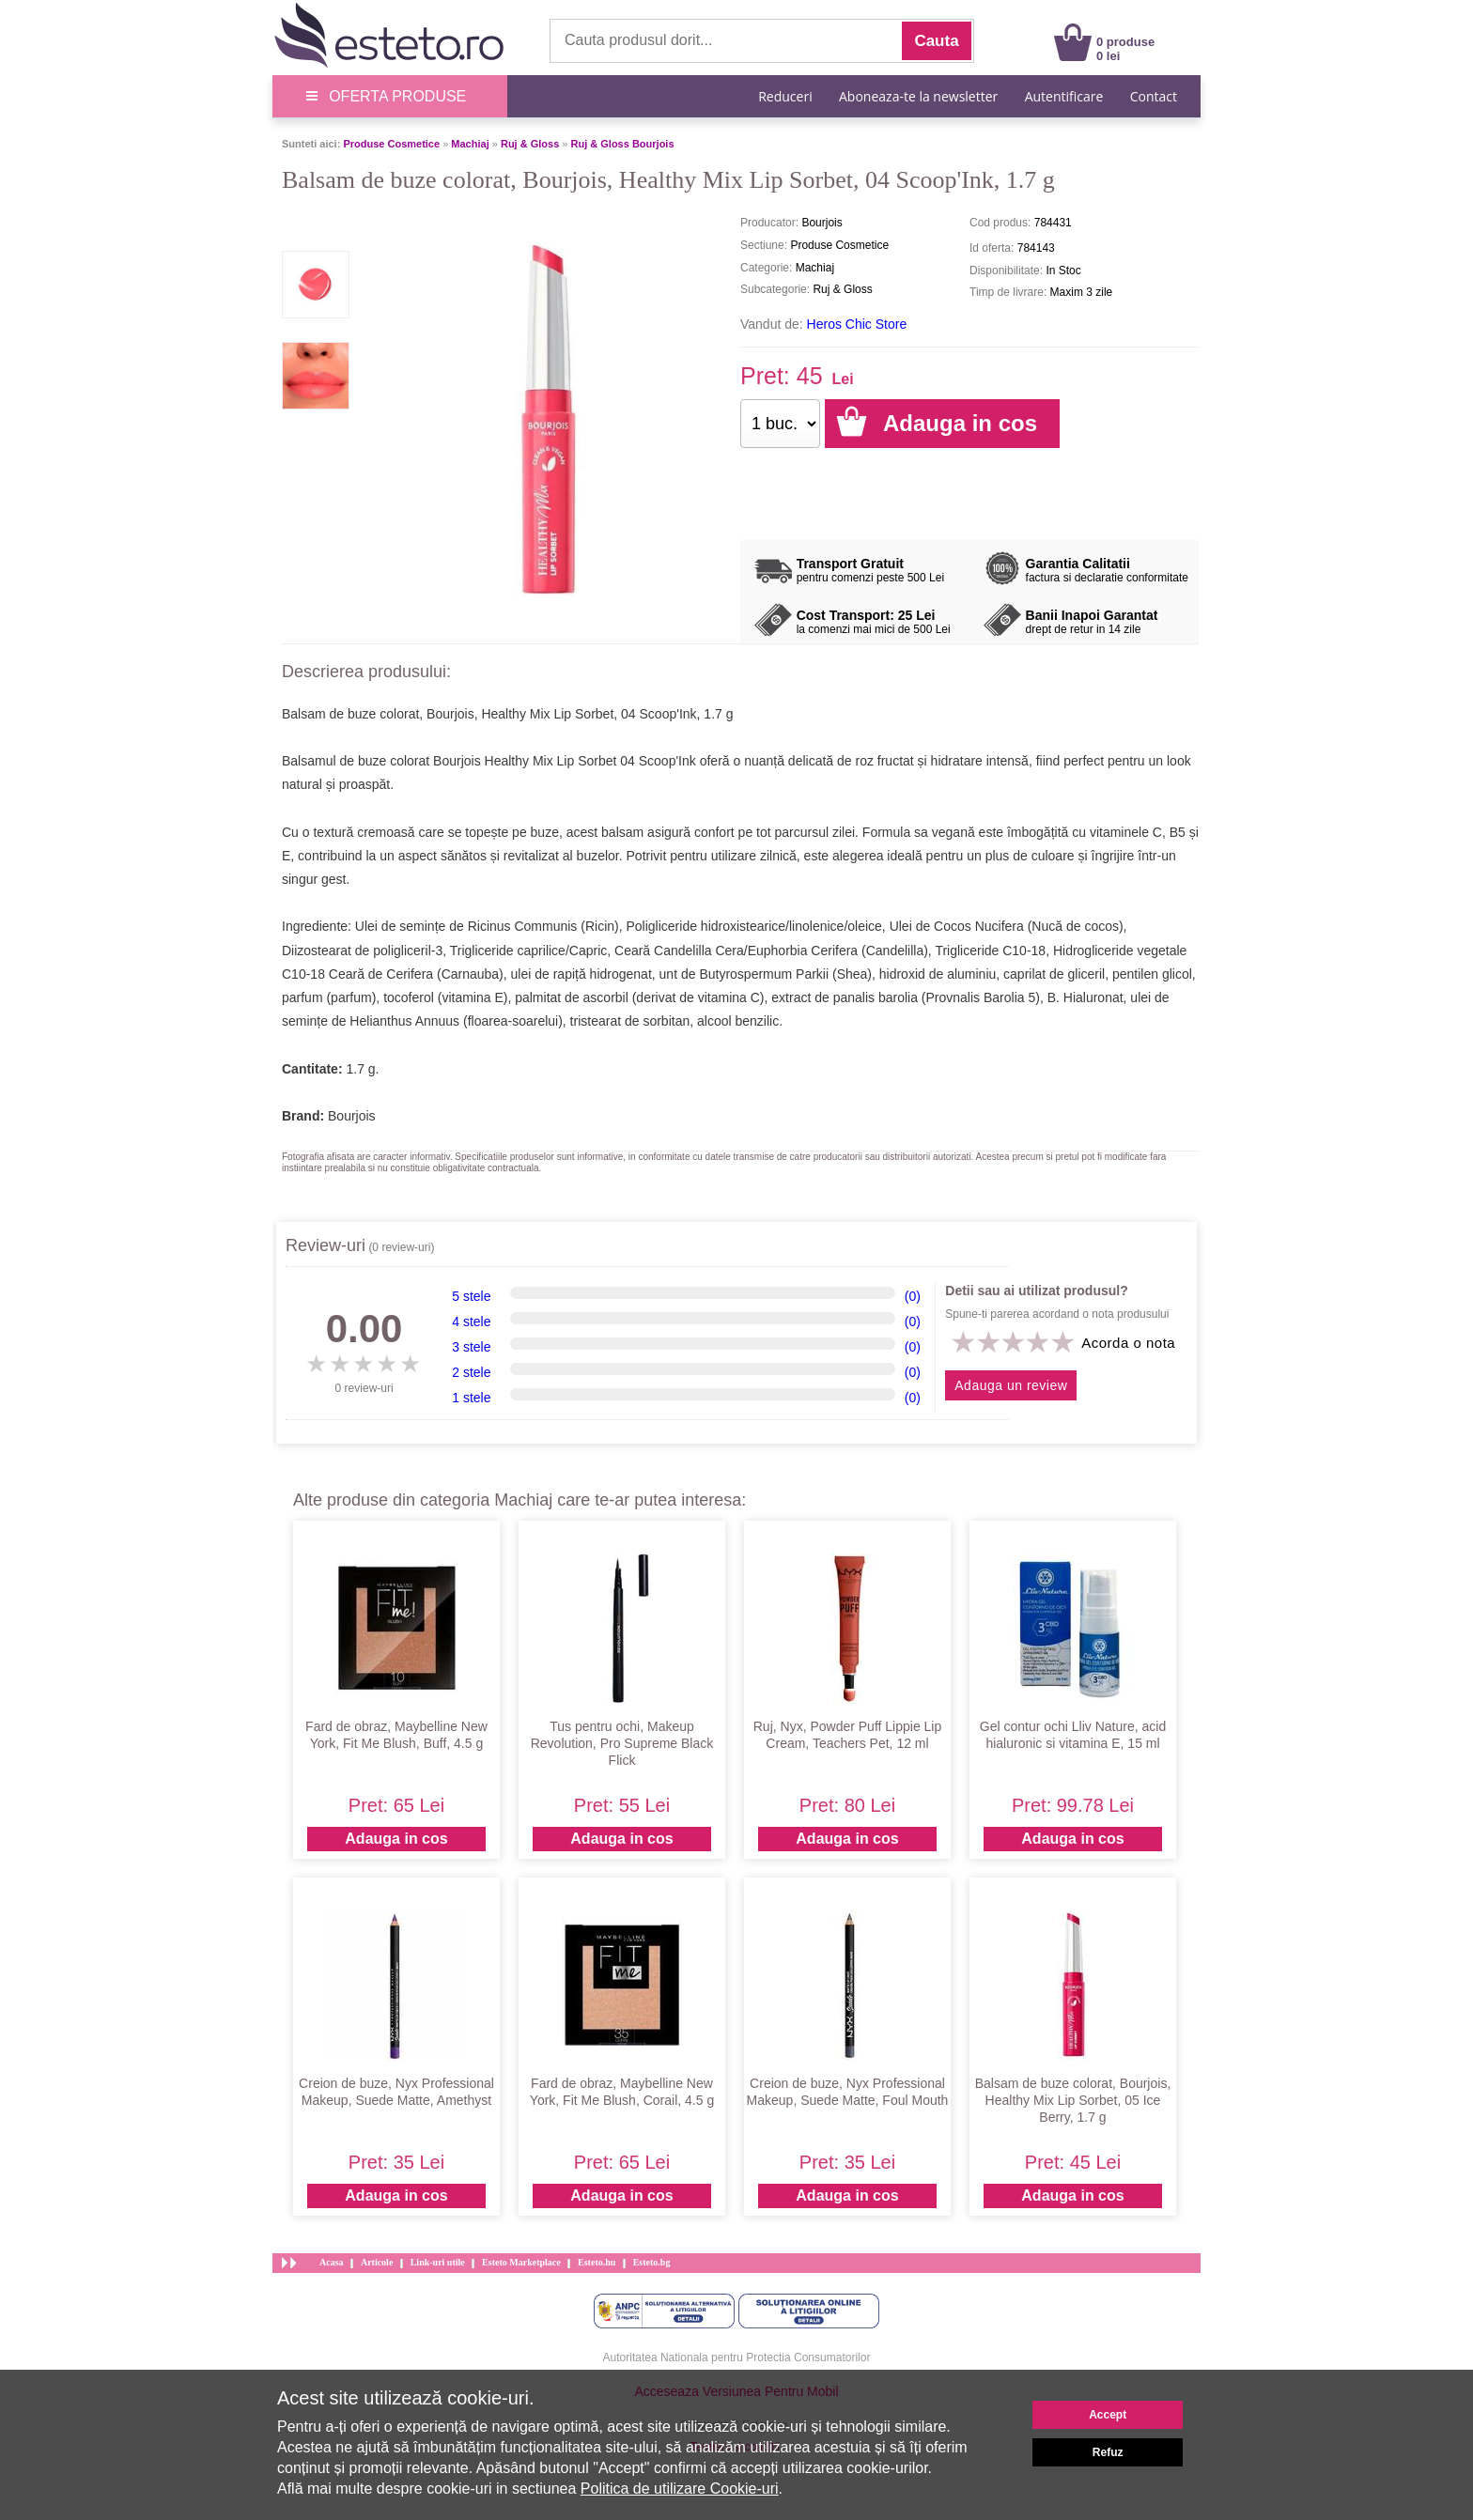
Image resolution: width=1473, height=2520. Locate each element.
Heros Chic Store (857, 324)
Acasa (331, 2262)
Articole (377, 2262)
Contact (1153, 96)
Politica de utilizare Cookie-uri (680, 2489)
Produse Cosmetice (391, 143)
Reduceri (785, 96)
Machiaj (469, 143)
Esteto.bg (652, 2262)
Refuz (1108, 2452)
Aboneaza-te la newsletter (918, 96)
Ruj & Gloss (530, 143)
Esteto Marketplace (521, 2262)
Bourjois (352, 1115)
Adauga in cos (396, 1839)
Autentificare (1064, 96)
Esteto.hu (596, 2262)
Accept (1107, 2414)
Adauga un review (1010, 1385)
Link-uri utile (438, 2262)
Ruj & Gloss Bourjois (622, 143)
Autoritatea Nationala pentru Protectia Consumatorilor (737, 2357)
